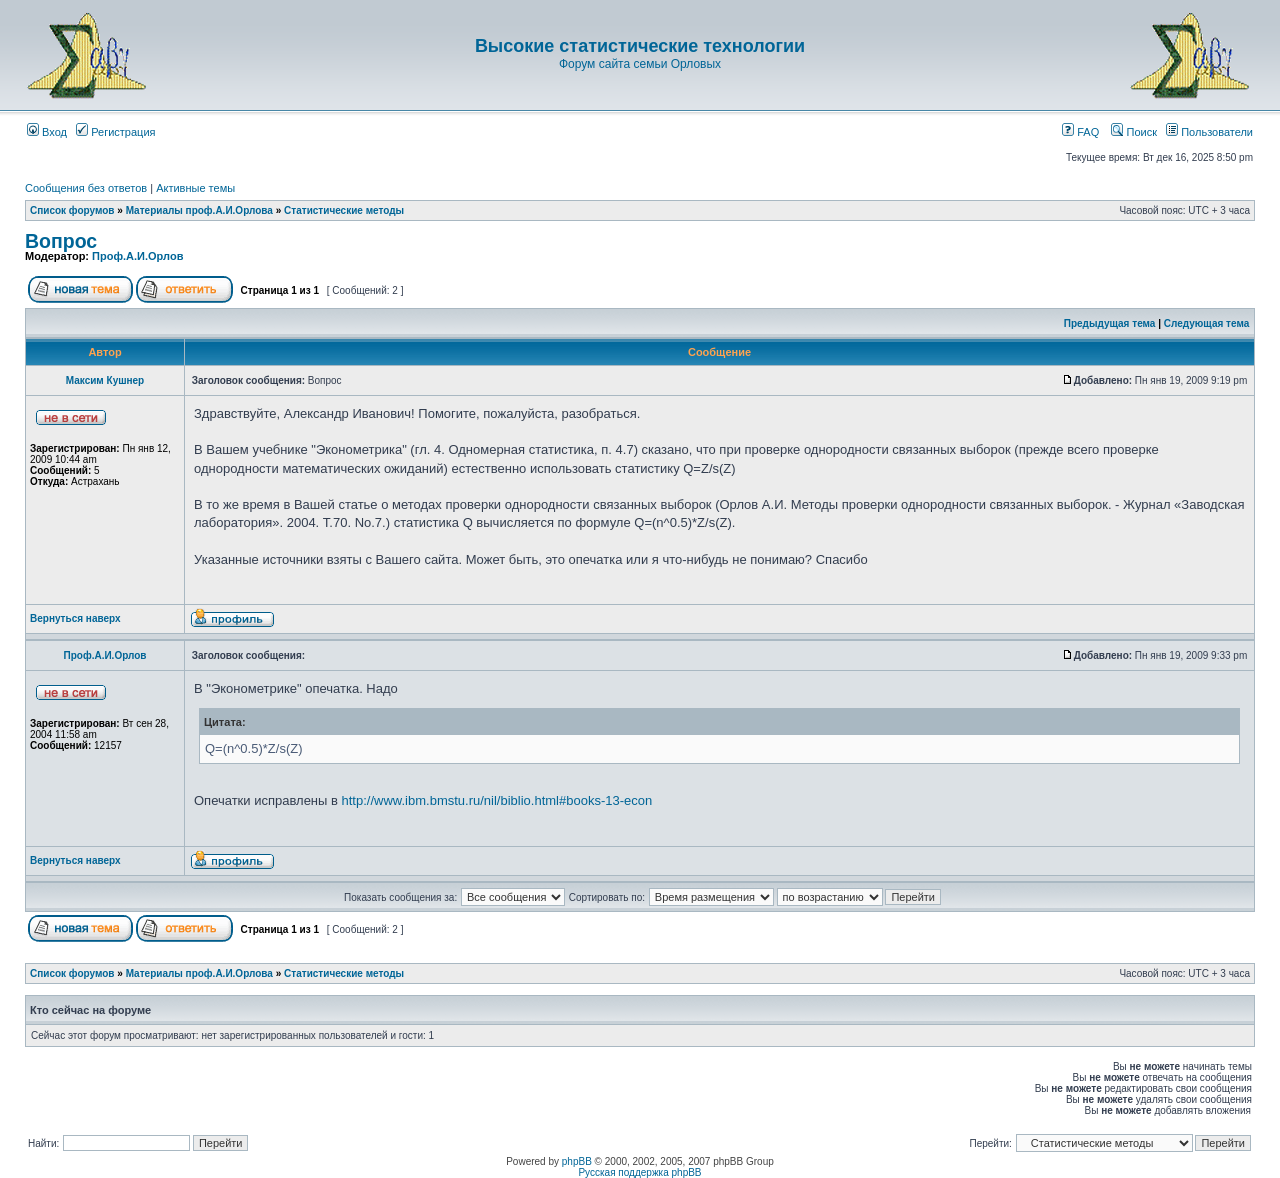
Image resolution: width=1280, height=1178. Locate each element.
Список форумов (72, 210)
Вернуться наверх (75, 618)
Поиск (1134, 132)
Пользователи (1209, 132)
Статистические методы (344, 210)
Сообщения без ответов (86, 188)
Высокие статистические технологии (640, 46)
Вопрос (61, 241)
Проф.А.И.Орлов (137, 256)
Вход (47, 132)
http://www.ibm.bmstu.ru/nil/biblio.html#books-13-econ (497, 800)
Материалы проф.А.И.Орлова (199, 210)
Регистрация (115, 132)
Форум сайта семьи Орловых (640, 64)
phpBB (577, 1161)
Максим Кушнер (105, 380)
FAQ (1080, 132)
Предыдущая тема (1110, 323)
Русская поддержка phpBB (639, 1172)
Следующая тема (1206, 323)
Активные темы (195, 188)
